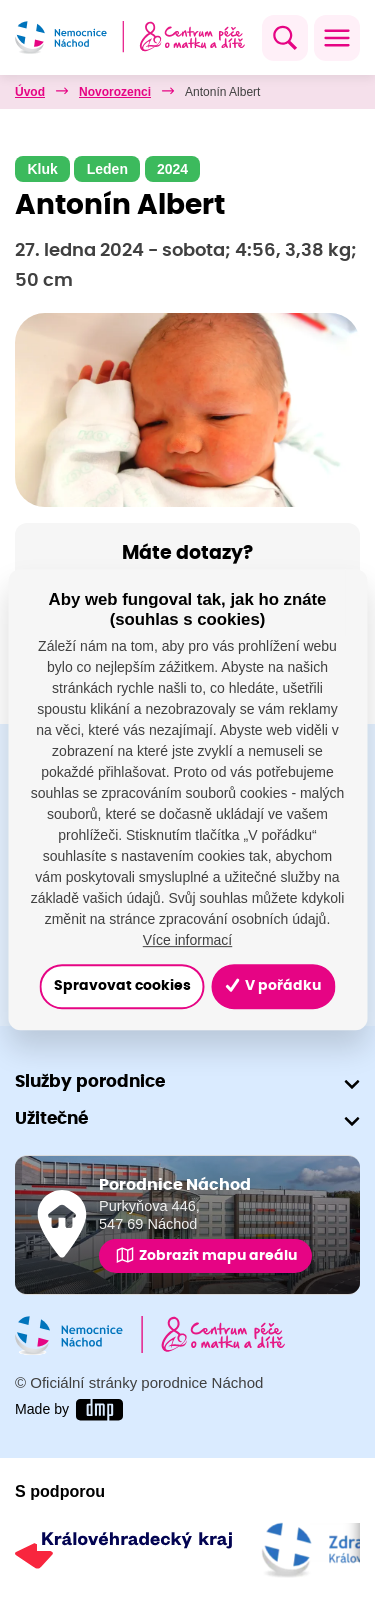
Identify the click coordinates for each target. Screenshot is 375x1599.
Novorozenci (115, 92)
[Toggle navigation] (337, 38)
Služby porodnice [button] (90, 1081)
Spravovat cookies (122, 986)
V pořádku (273, 986)
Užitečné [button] (51, 1118)
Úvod (30, 92)
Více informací (187, 940)
